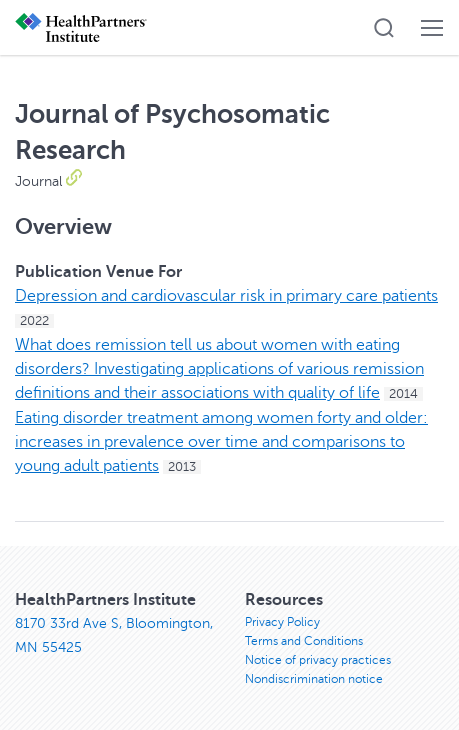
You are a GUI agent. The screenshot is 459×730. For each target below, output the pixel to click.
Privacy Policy (282, 622)
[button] (384, 28)
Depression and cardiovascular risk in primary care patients (226, 296)
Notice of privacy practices (318, 660)
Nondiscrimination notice (314, 679)
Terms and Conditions (304, 641)
